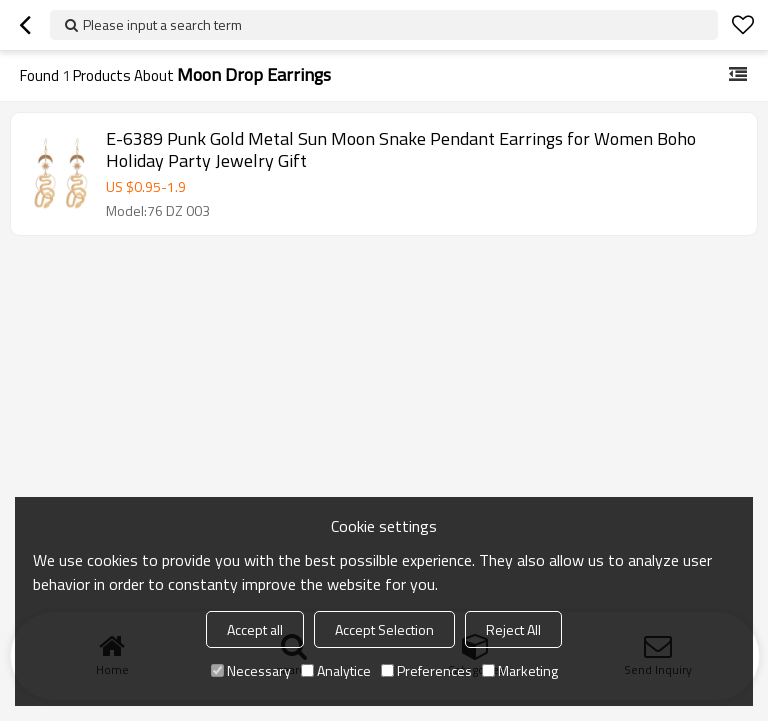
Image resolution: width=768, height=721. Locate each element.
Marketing (520, 670)
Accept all (255, 629)
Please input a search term (162, 24)
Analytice (336, 670)
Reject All (513, 629)
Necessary (251, 670)
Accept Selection (384, 629)
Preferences (426, 670)
